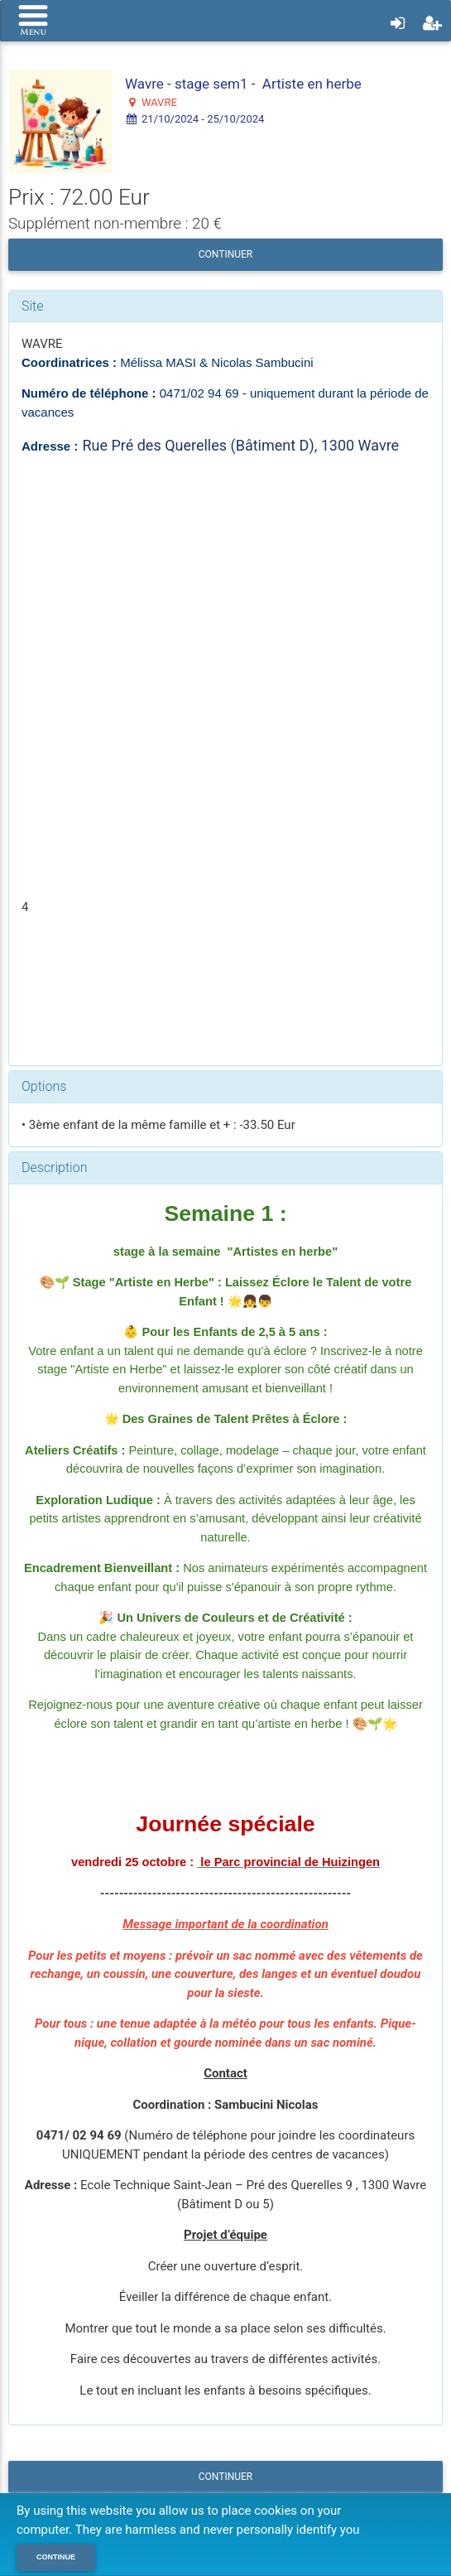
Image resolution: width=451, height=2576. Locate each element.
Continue (55, 2557)
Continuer (225, 254)
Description (54, 1167)
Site (33, 306)
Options (44, 1086)
